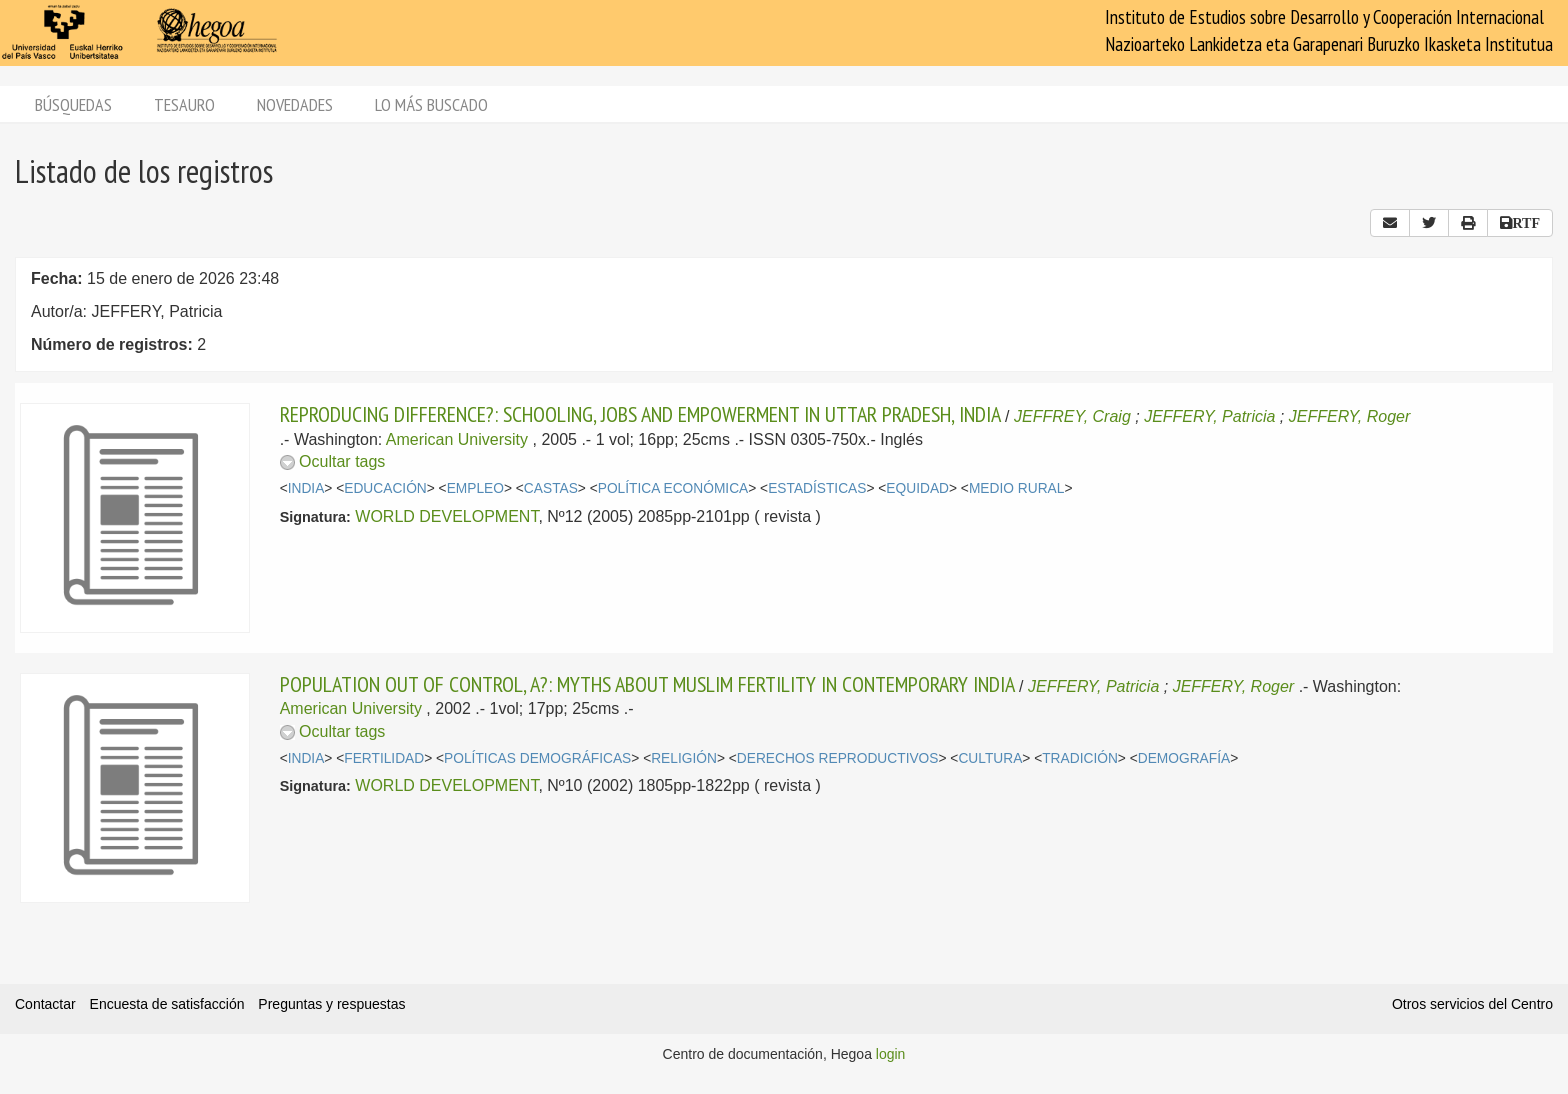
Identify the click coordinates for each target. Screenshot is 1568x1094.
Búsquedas (73, 104)
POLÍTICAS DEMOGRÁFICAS (537, 758)
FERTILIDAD (384, 758)
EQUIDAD (917, 488)
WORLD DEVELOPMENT (446, 516)
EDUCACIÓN (385, 488)
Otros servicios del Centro (1472, 1004)
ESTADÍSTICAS (817, 488)
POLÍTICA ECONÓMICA (673, 488)
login (891, 1054)
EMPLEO (475, 488)
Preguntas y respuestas (331, 1004)
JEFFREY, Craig (1072, 416)
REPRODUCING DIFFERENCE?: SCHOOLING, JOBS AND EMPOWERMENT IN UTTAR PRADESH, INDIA (640, 414)
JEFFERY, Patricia (1209, 416)
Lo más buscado (431, 104)
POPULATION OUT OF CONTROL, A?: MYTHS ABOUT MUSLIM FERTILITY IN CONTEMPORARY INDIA (647, 684)
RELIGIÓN (684, 758)
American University (457, 439)
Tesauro (184, 104)
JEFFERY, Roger (1350, 416)
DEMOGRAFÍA (1184, 758)
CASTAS (551, 488)
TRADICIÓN (1080, 758)
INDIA (306, 488)
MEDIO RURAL (1017, 488)
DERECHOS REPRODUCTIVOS (838, 758)
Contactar (45, 1004)
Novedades (295, 104)
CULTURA (990, 758)
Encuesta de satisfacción (167, 1004)
